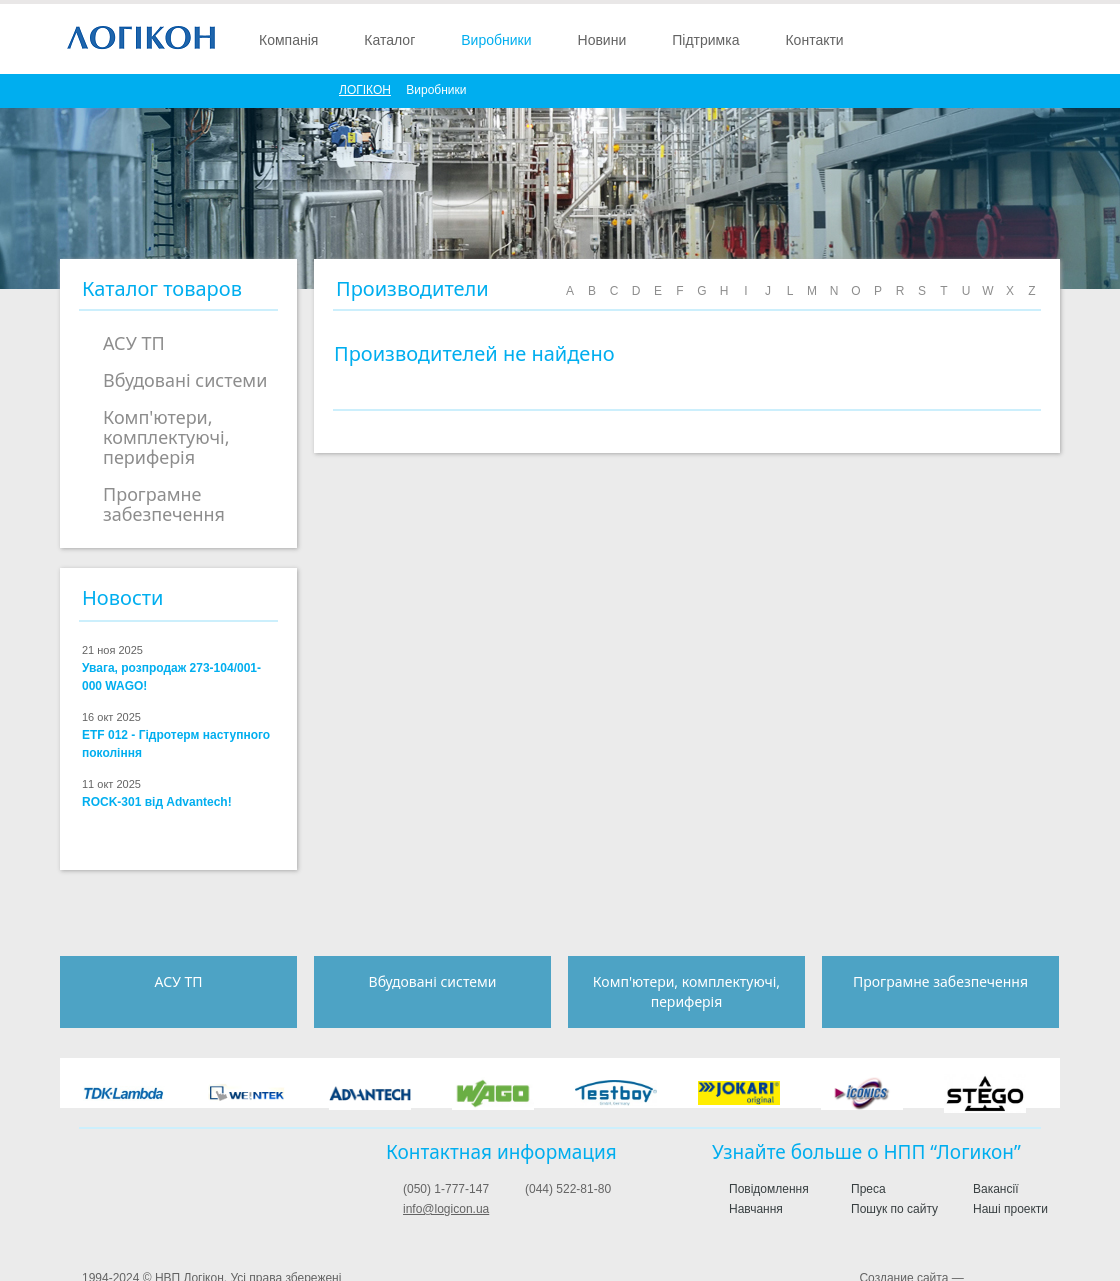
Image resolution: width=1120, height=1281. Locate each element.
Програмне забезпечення (164, 504)
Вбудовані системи (185, 380)
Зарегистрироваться (936, 39)
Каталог (389, 40)
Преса (868, 1189)
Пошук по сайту (894, 1209)
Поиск (1007, 39)
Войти (972, 39)
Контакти (814, 40)
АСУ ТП (134, 343)
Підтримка (705, 40)
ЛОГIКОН (365, 90)
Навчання (756, 1209)
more (265, 600)
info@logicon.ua (446, 1209)
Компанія (288, 40)
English (1042, 39)
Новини (602, 40)
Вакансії (996, 1189)
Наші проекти (1010, 1209)
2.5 (96, 840)
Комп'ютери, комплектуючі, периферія (166, 437)
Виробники (496, 40)
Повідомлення (769, 1189)
